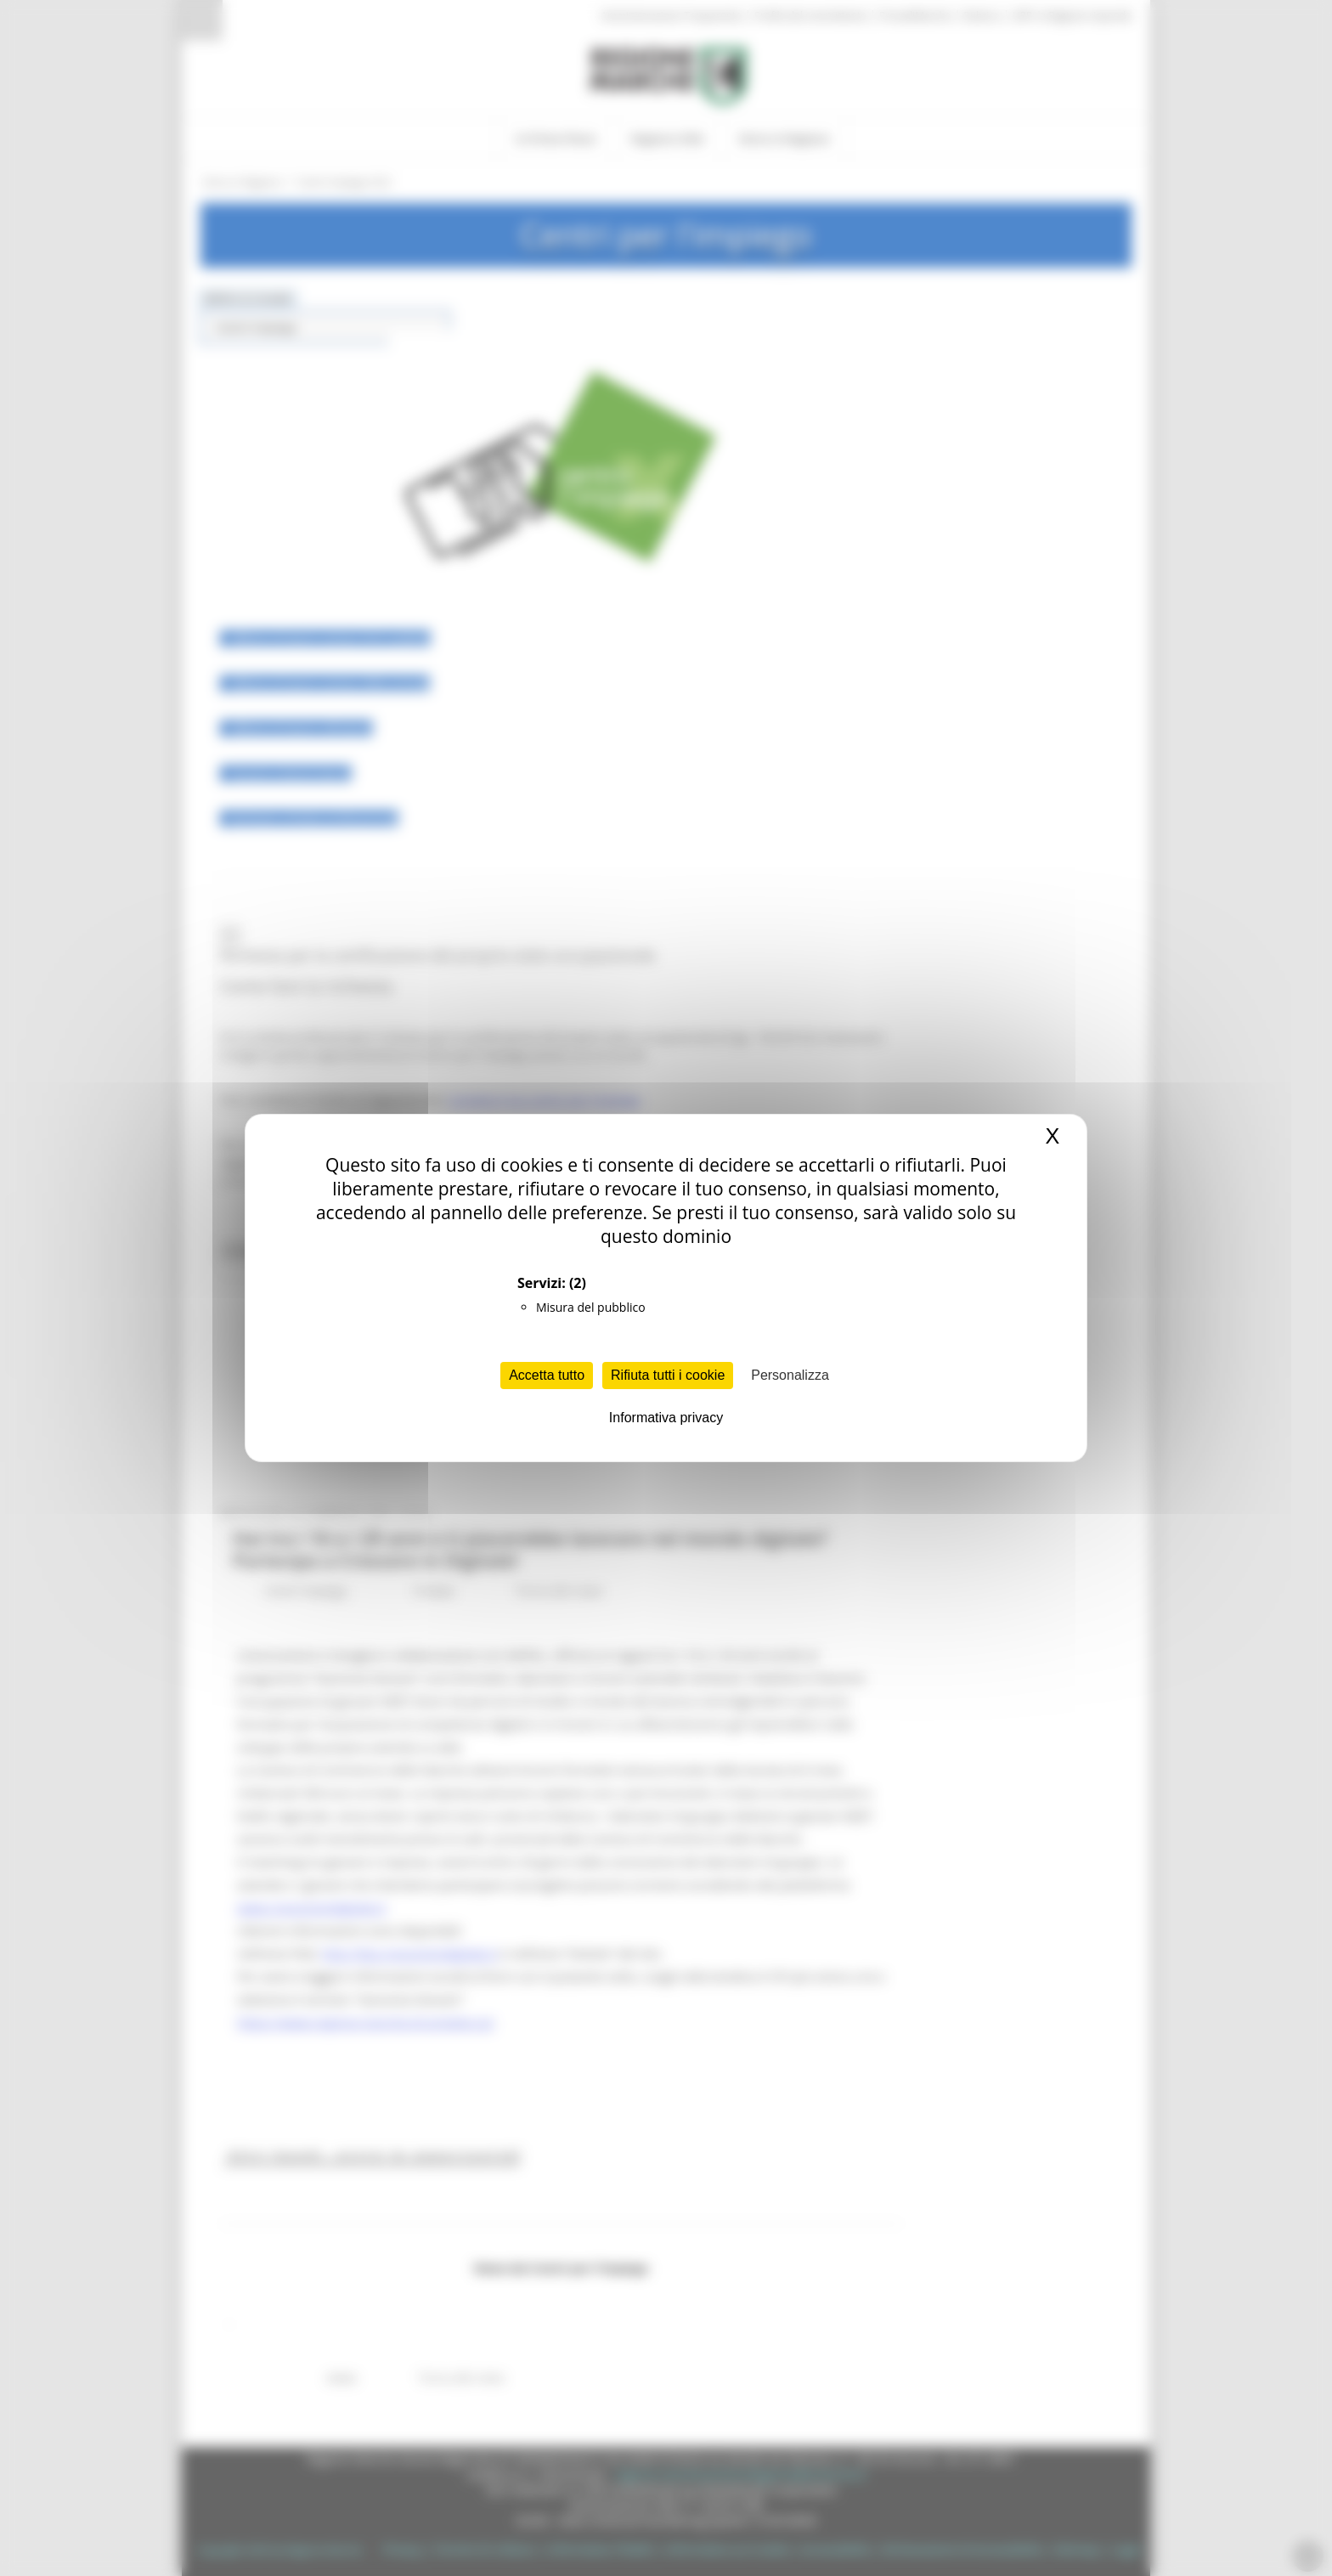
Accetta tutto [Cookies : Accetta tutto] (546, 1375)
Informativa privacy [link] (666, 1417)
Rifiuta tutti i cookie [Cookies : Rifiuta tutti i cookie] (668, 1375)
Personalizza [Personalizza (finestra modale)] (790, 1375)
